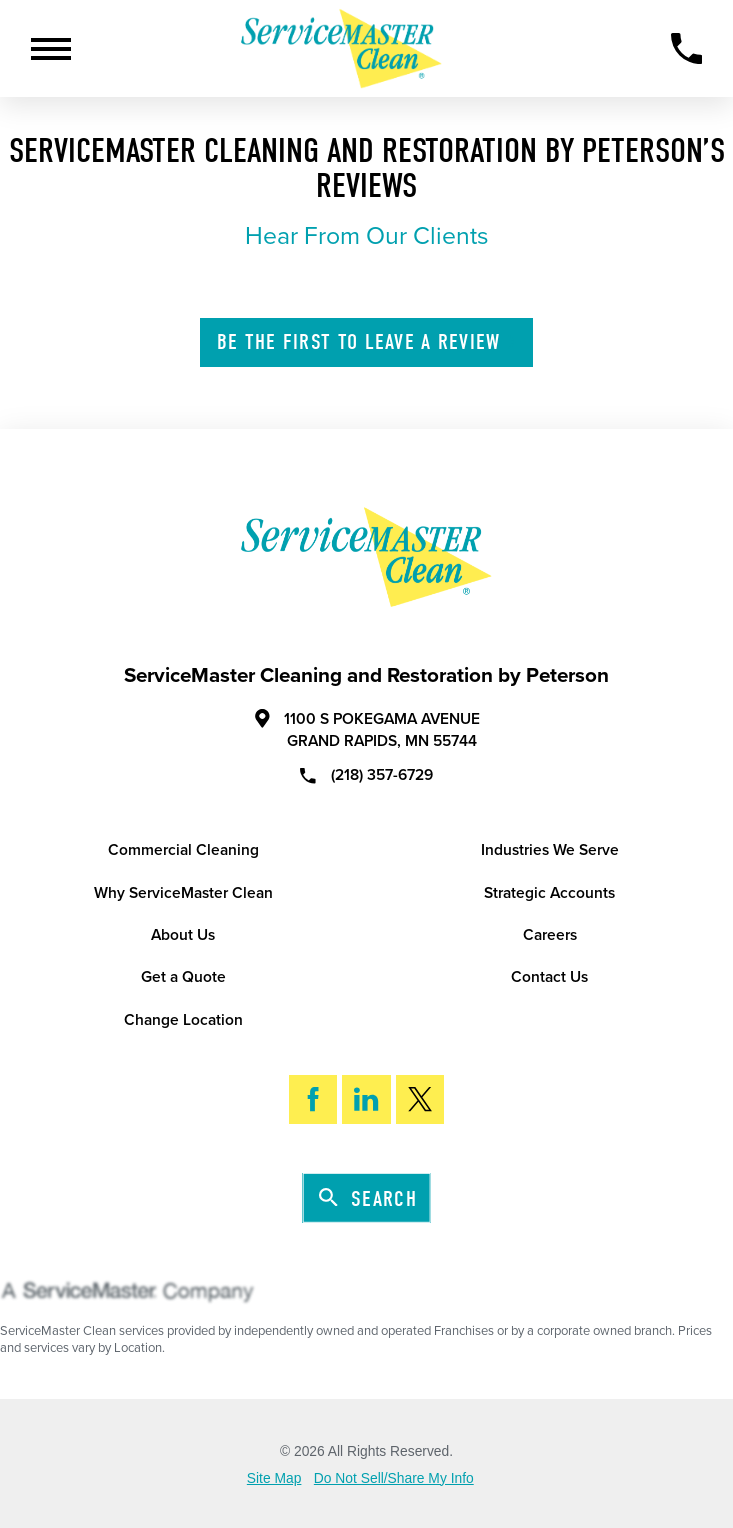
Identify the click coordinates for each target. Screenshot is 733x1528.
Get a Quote (183, 977)
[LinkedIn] (366, 1099)
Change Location (183, 1020)
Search (368, 1199)
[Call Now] (686, 48)
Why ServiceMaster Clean (183, 893)
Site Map (274, 1479)
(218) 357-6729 (366, 775)
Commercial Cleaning (183, 850)
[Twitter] (420, 1099)
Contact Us (549, 977)
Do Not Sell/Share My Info (394, 1479)
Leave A (368, 342)
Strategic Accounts (549, 893)
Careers (550, 935)
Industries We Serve (550, 850)
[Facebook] (313, 1099)
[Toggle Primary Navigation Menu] (51, 49)
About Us (183, 935)
